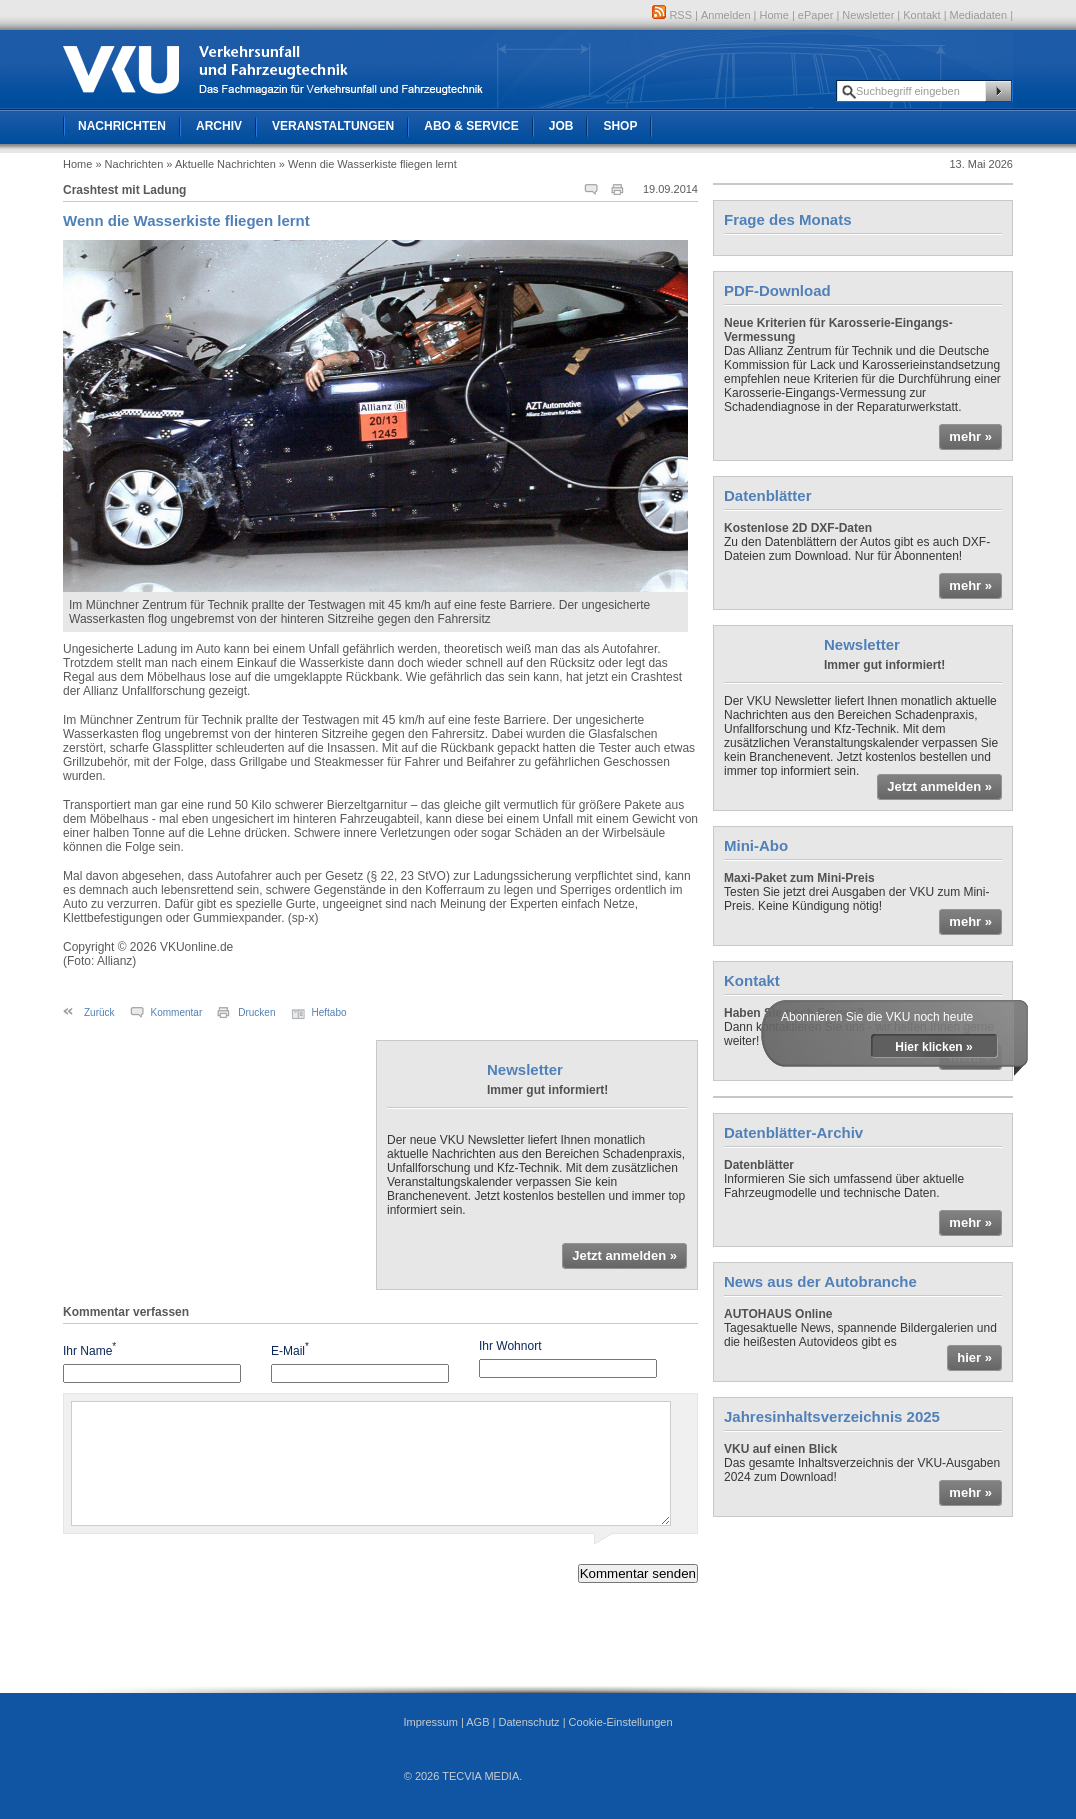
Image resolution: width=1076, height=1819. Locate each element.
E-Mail (290, 1349)
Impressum (430, 1722)
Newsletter (868, 15)
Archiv (219, 126)
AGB (477, 1722)
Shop (620, 126)
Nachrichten (122, 126)
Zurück (99, 1012)
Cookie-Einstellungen (621, 1722)
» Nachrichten (129, 164)
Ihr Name (89, 1349)
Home (774, 15)
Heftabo (329, 1012)
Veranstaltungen (333, 126)
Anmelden (726, 15)
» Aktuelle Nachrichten (220, 164)
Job (561, 126)
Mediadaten (979, 15)
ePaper (815, 15)
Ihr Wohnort (510, 1346)
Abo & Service (471, 126)
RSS (672, 15)
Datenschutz (528, 1722)
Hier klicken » (933, 1047)
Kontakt (921, 15)
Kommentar (177, 1012)
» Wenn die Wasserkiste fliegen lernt (368, 164)
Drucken (256, 1012)
